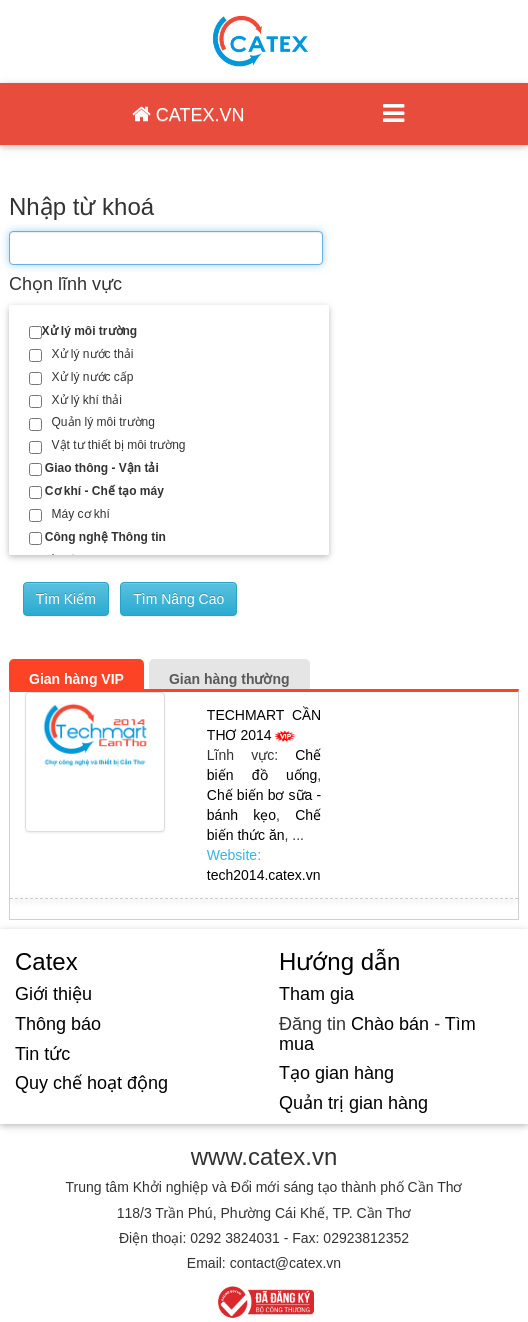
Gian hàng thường (229, 679)
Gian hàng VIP (76, 679)
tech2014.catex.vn (264, 875)
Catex (46, 961)
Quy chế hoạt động (91, 1083)
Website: (234, 855)
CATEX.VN (188, 114)
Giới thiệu (53, 994)
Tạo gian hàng (336, 1073)
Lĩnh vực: (251, 755)
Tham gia (316, 994)
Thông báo (58, 1024)
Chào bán (390, 1024)
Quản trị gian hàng (353, 1103)
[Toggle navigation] (393, 114)
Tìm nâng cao (178, 599)
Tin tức (42, 1054)
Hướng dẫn (339, 961)
